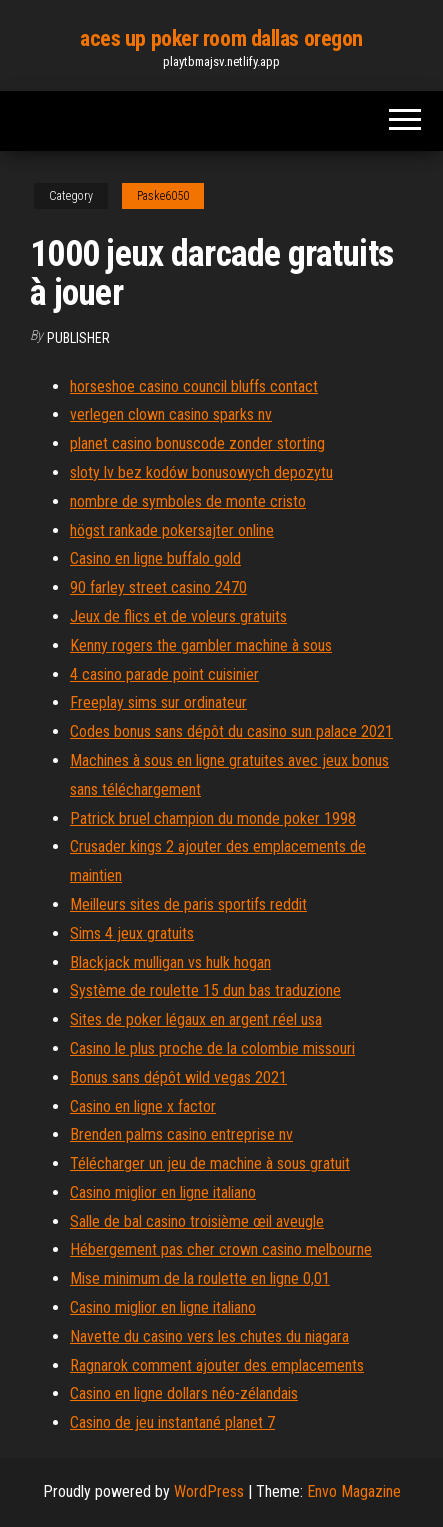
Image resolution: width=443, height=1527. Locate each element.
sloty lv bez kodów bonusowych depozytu (201, 472)
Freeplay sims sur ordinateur (158, 702)
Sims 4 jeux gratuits (132, 933)
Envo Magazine (354, 1491)
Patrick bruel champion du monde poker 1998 (213, 818)
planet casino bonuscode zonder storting (197, 443)
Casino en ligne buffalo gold (155, 558)
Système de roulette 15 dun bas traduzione (205, 990)
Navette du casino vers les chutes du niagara (209, 1336)
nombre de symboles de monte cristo (188, 501)
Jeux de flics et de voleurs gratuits (178, 616)
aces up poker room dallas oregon (221, 38)
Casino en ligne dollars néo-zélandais (184, 1393)
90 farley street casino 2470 (158, 587)
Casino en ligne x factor (143, 1106)
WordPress (209, 1491)
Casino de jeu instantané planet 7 (172, 1422)
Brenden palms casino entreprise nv (181, 1134)
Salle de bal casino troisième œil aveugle (197, 1221)
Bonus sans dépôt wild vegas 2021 (178, 1077)
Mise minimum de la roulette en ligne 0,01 (200, 1278)
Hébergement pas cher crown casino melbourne (221, 1249)
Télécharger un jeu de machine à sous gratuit (210, 1163)
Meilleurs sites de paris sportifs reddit (188, 904)
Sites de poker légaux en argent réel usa (196, 1019)
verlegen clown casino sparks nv (171, 414)
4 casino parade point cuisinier (164, 674)
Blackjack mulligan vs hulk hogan (170, 962)
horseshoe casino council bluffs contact (194, 386)
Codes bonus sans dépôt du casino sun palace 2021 (231, 731)
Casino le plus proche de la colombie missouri (212, 1048)
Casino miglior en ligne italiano (163, 1192)
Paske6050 (163, 196)
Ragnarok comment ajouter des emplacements (217, 1365)
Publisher (78, 338)
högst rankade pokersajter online (172, 530)
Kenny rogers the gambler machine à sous (201, 645)
